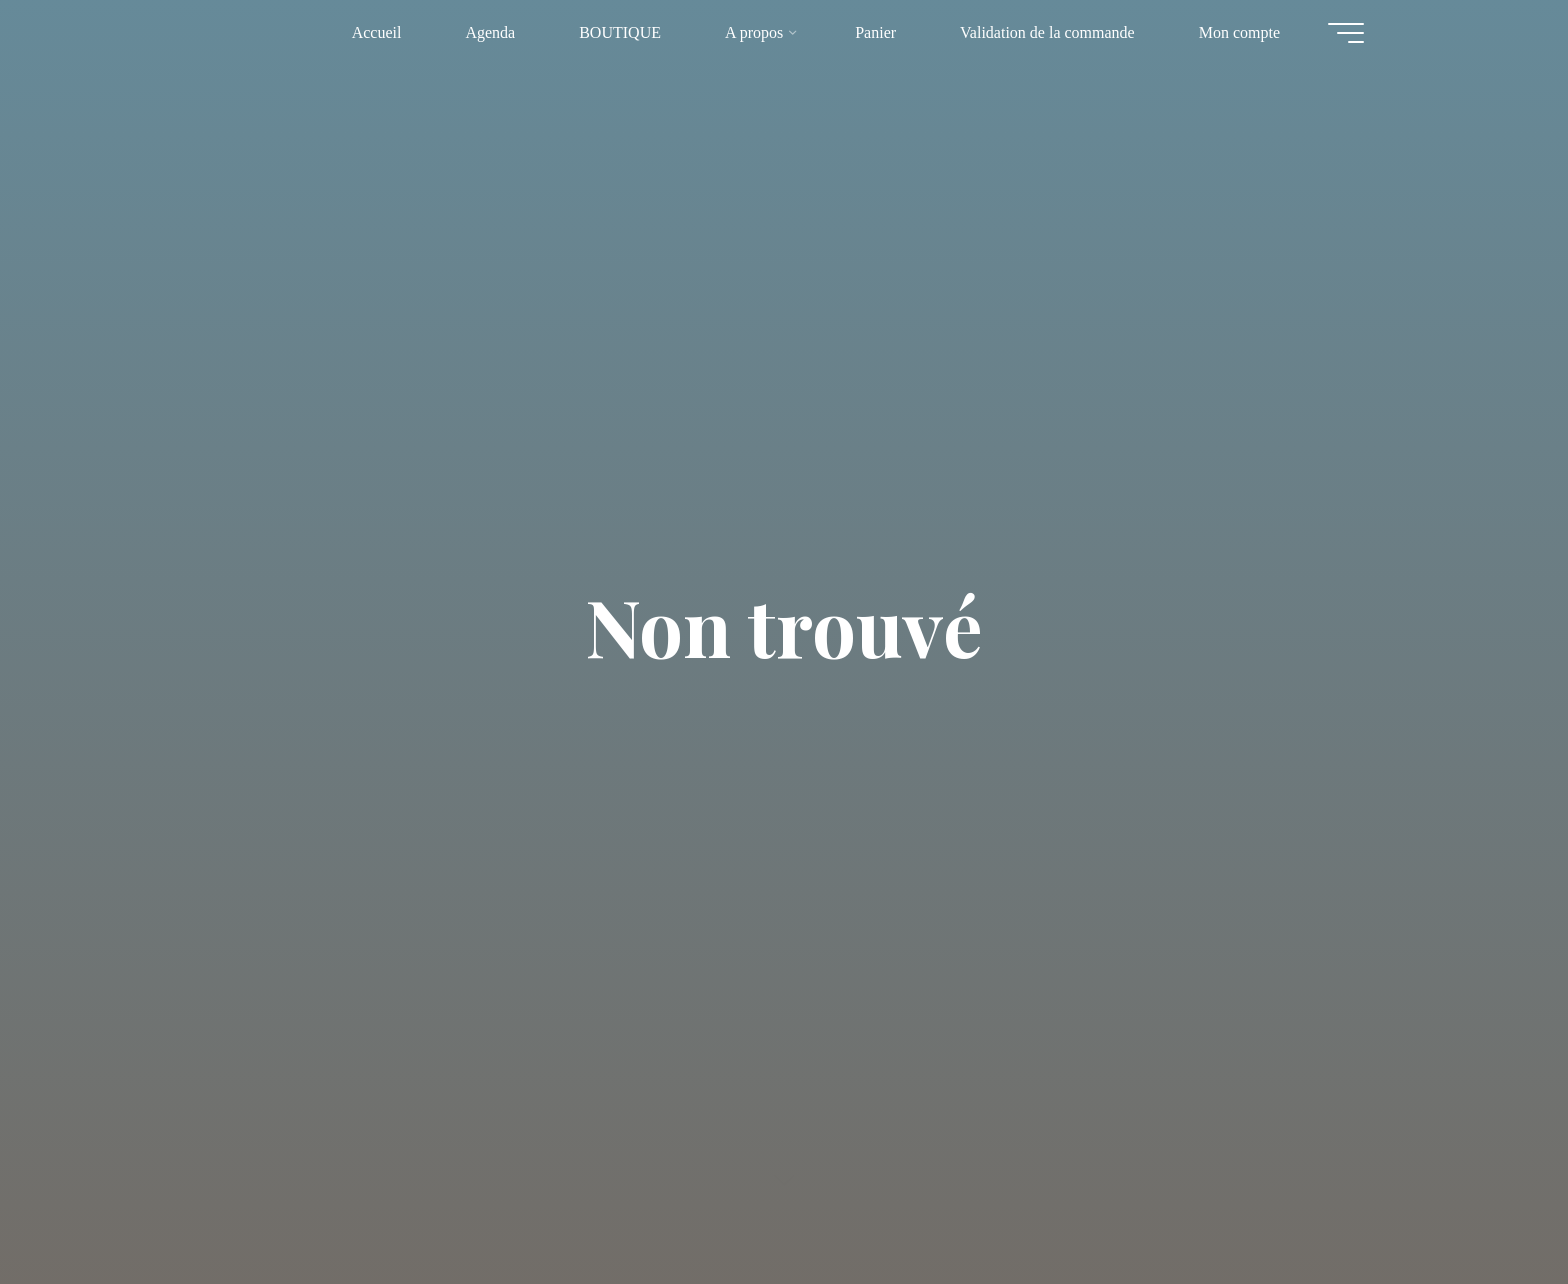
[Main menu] (1346, 33)
